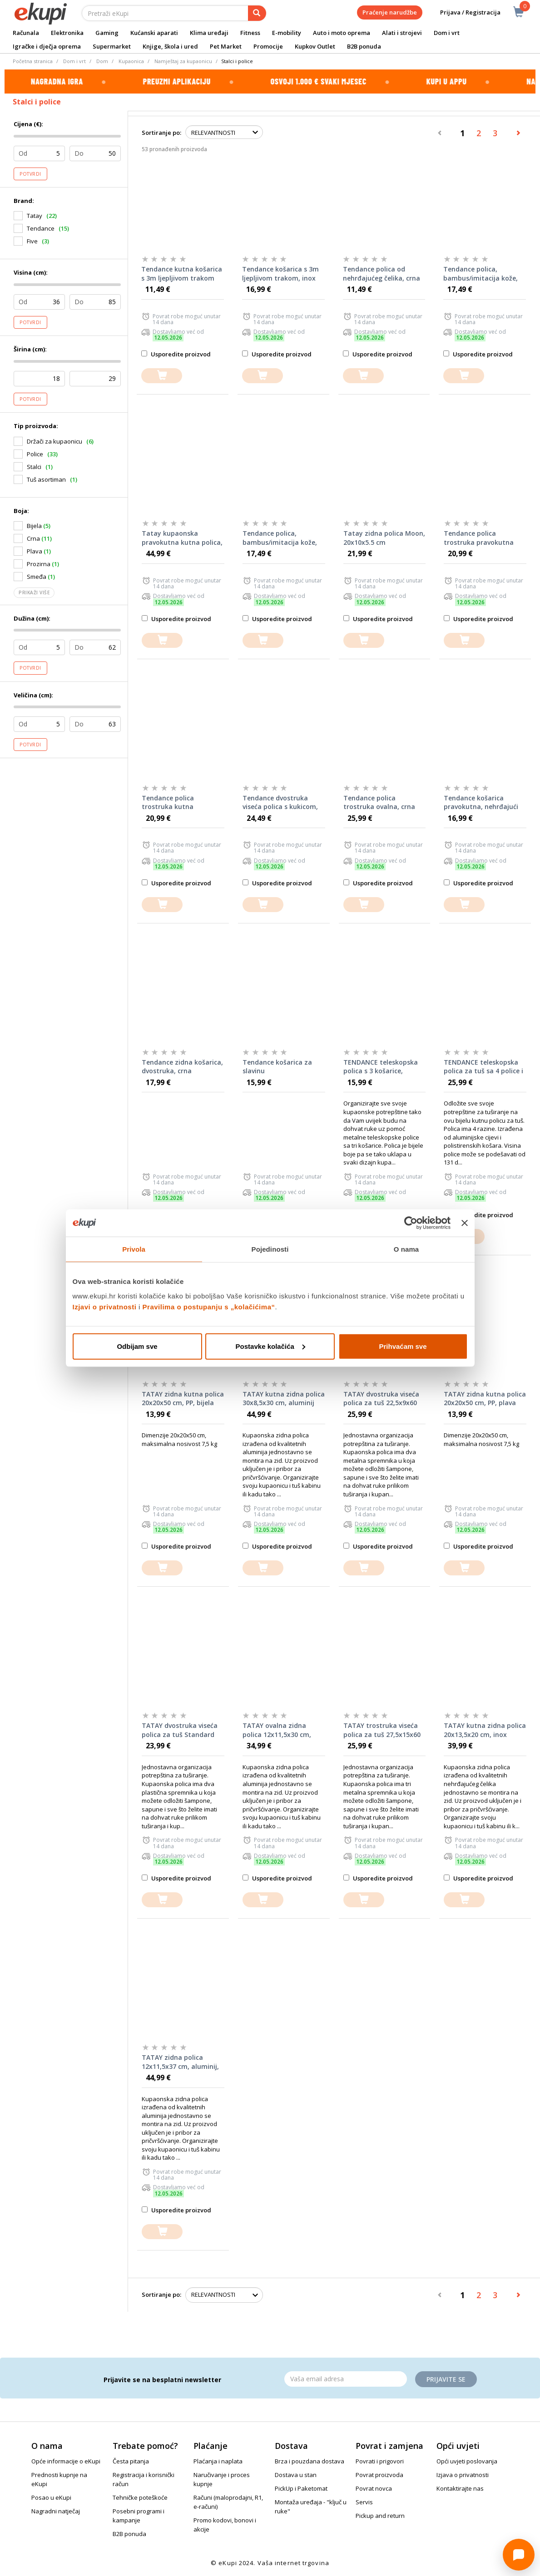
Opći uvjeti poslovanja (466, 2461)
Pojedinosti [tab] (270, 1249)
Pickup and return (380, 2516)
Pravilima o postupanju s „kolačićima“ (209, 1306)
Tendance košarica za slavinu (277, 1067)
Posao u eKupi (51, 2497)
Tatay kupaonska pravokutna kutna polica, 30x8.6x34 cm (182, 538)
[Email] (345, 2379)
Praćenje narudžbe (389, 12)
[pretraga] (257, 13)
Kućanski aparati (154, 33)
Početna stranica (33, 61)
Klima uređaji (209, 33)
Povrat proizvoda (379, 2475)
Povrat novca (374, 2488)
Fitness (250, 33)
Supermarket (112, 46)
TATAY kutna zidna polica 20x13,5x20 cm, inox (485, 1730)
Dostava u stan (296, 2475)
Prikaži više (34, 592)
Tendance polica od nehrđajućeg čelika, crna (381, 273)
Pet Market (226, 46)
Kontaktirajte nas (460, 2488)
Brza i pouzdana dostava (309, 2461)
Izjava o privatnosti (462, 2475)
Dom (102, 61)
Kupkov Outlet (315, 46)
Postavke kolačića (270, 1346)
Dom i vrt (447, 33)
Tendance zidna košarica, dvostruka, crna (182, 1067)
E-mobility (286, 33)
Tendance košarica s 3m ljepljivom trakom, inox (280, 273)
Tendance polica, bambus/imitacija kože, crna (280, 538)
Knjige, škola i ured (170, 46)
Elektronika (67, 33)
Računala (26, 33)
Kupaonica (131, 61)
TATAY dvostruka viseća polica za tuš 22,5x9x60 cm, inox (381, 1399)
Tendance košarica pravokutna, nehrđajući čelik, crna (481, 803)
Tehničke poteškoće (140, 2497)
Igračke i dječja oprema (47, 46)
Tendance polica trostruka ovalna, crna (379, 802)
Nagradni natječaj (55, 2511)
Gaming (107, 33)
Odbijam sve (137, 1346)
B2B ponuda (364, 46)
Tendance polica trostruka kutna (168, 802)
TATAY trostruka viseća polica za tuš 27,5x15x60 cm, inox (382, 1730)
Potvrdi (30, 174)
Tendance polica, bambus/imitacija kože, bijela (480, 274)
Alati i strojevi (402, 33)
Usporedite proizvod (176, 354)
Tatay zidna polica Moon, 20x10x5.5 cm (384, 538)
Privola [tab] (133, 1249)
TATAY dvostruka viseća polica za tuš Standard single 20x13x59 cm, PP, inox (180, 1730)
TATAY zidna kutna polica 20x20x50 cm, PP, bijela (183, 1398)
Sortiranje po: (161, 132)
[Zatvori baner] (464, 1223)
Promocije (268, 46)
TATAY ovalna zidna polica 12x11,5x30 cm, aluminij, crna (277, 1730)
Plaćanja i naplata (218, 2461)
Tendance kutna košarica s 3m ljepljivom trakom (181, 273)
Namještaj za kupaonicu (183, 61)
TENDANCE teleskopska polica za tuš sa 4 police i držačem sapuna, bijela (483, 1067)
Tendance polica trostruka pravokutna (479, 538)
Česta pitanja (131, 2461)
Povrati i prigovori (380, 2461)
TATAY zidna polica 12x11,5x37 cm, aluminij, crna (180, 2062)
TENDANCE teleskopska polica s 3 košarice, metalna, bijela (380, 1067)
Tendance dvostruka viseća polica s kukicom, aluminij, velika (280, 803)
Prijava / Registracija (463, 12)
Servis (364, 2502)
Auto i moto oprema (341, 33)
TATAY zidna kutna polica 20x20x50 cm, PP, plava (485, 1398)
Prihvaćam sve (402, 1346)
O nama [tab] (406, 1249)
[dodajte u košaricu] (161, 375)
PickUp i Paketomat (301, 2488)
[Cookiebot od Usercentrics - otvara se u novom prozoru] (411, 1223)
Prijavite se (446, 2379)
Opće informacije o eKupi (65, 2461)
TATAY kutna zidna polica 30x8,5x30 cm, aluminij (284, 1398)
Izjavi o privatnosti (105, 1306)
